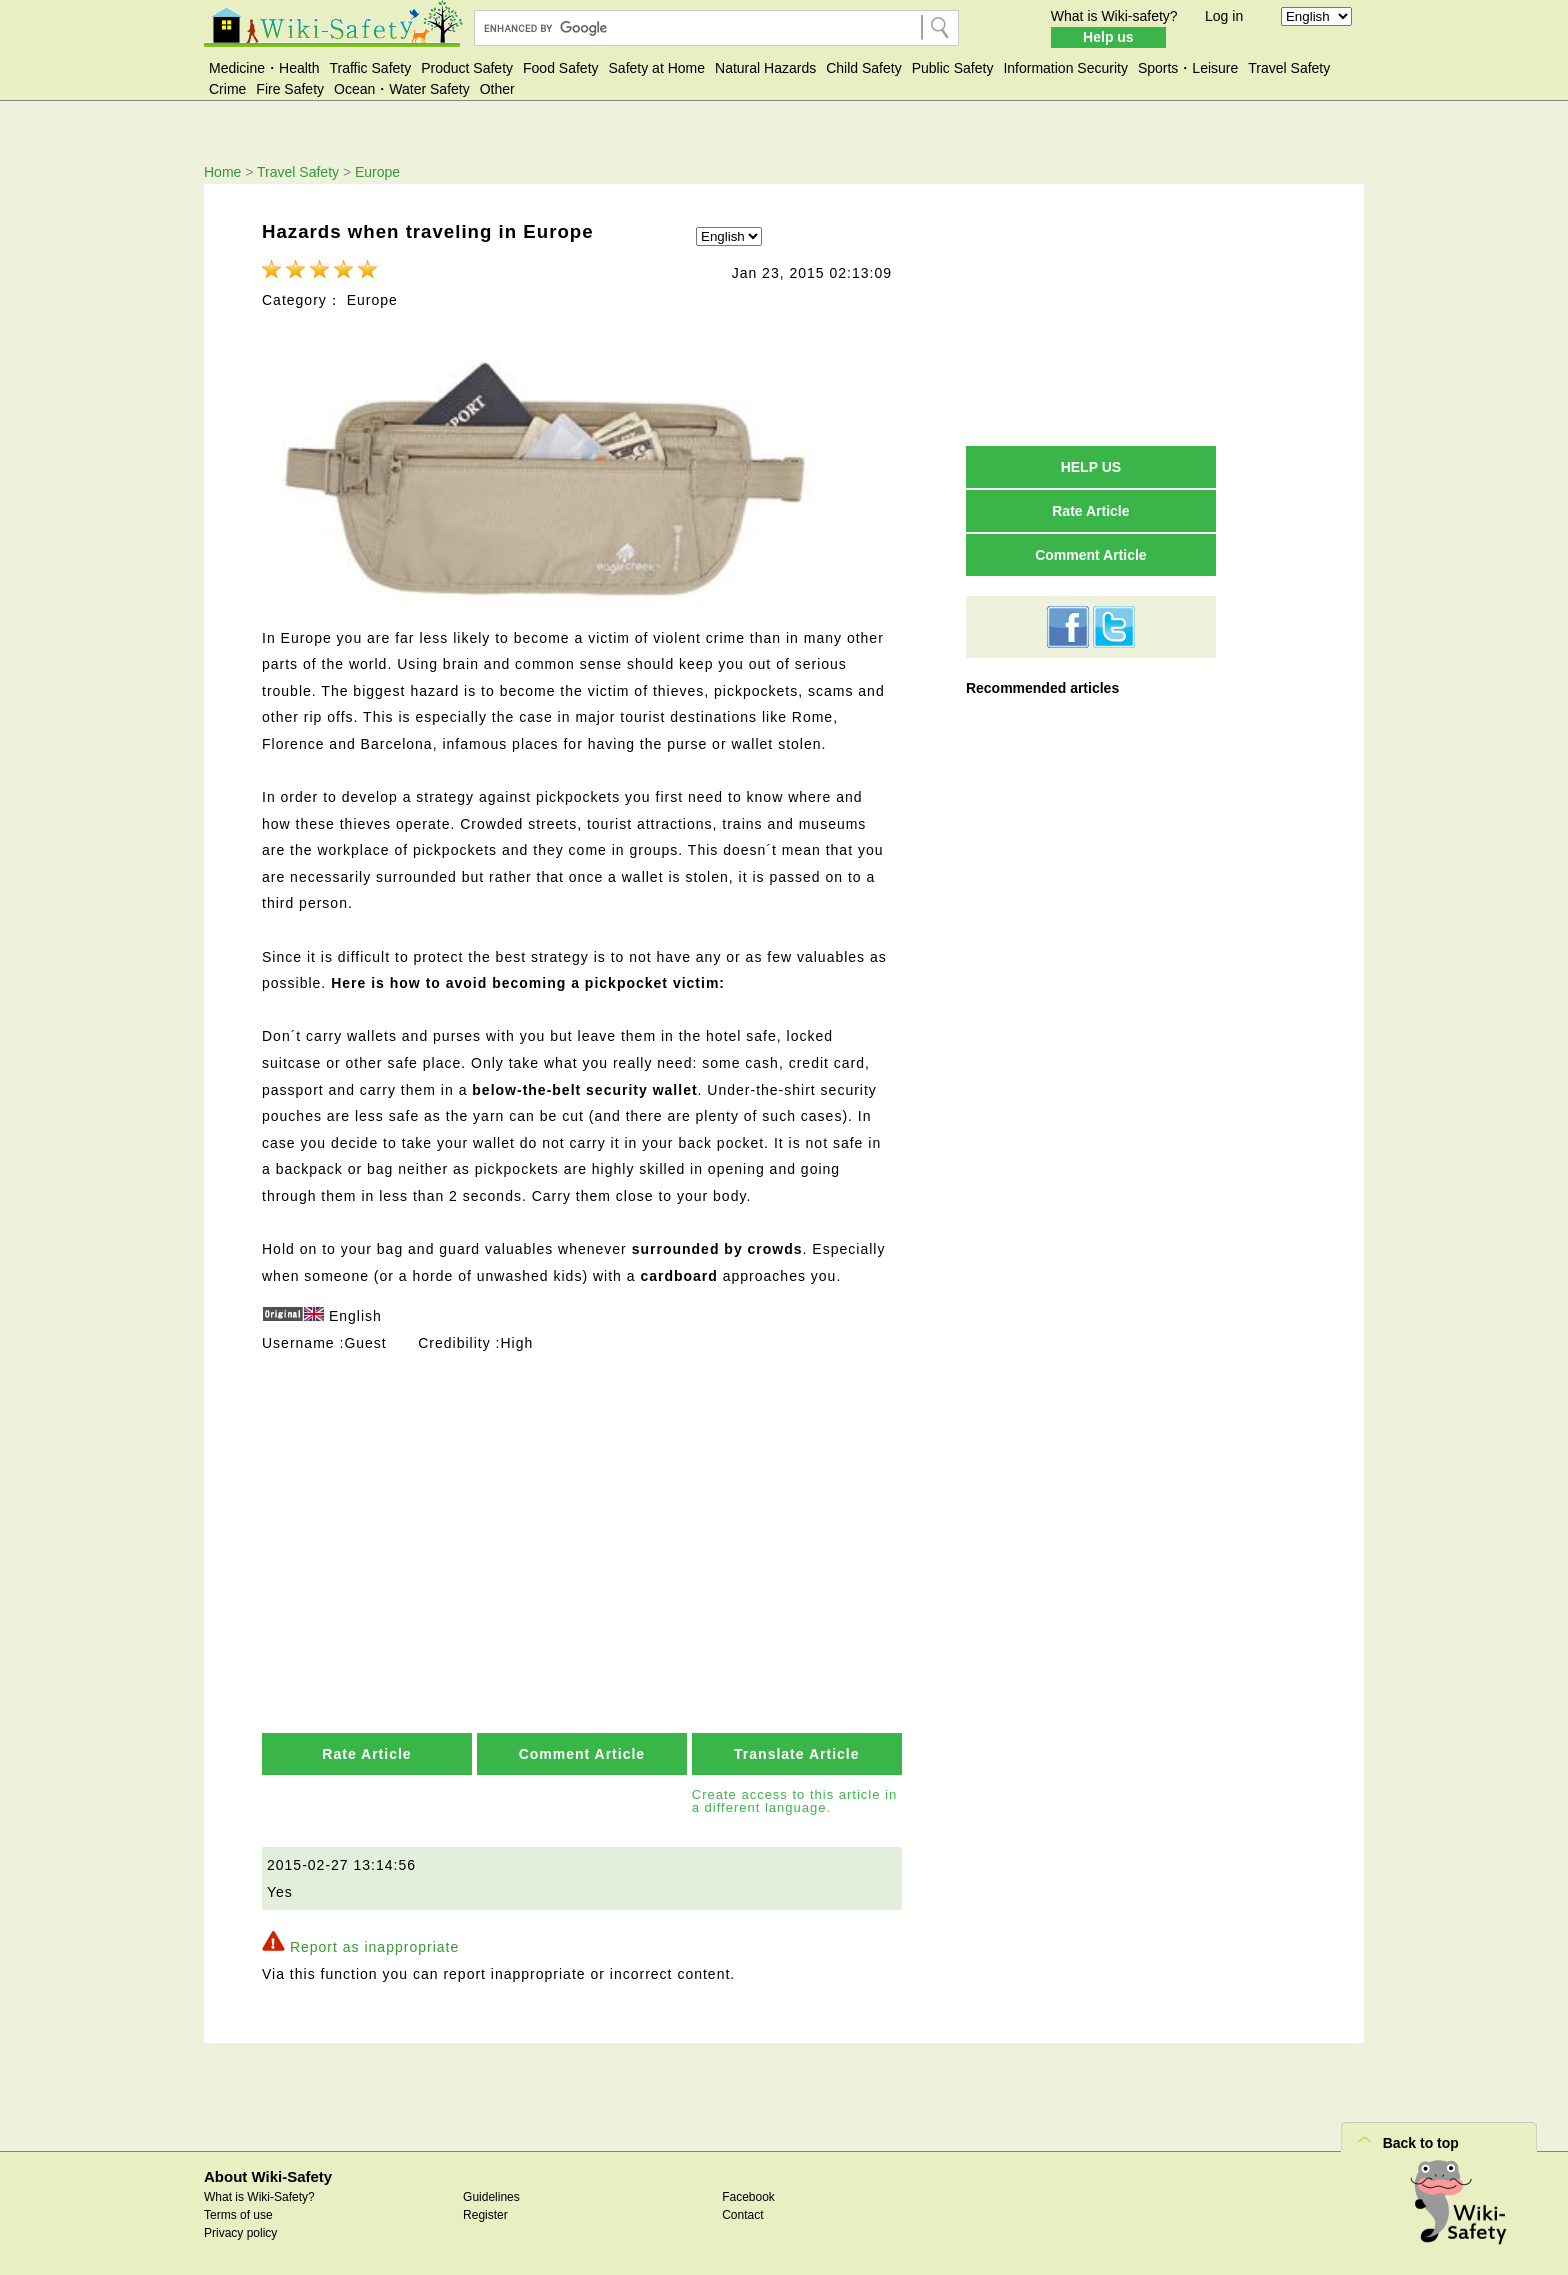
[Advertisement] (584, 1502)
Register (485, 2213)
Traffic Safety (371, 68)
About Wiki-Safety (268, 2173)
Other (497, 89)
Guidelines (491, 2195)
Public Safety (953, 68)
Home (222, 172)
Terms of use (238, 2213)
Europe (377, 172)
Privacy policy (240, 2231)
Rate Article (366, 1752)
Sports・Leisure (1188, 68)
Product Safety (467, 68)
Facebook (748, 2195)
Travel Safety (1289, 68)
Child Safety (863, 68)
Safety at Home (657, 68)
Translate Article (796, 1752)
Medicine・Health (264, 68)
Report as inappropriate (374, 1945)
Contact (742, 2213)
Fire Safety (290, 89)
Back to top (1421, 2140)
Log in (1224, 16)
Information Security (1065, 68)
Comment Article (582, 1752)
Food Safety (561, 68)
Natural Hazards (765, 68)
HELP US (1091, 467)
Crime (227, 89)
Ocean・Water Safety (402, 89)
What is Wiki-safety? (1114, 16)
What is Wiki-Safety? (259, 2195)
